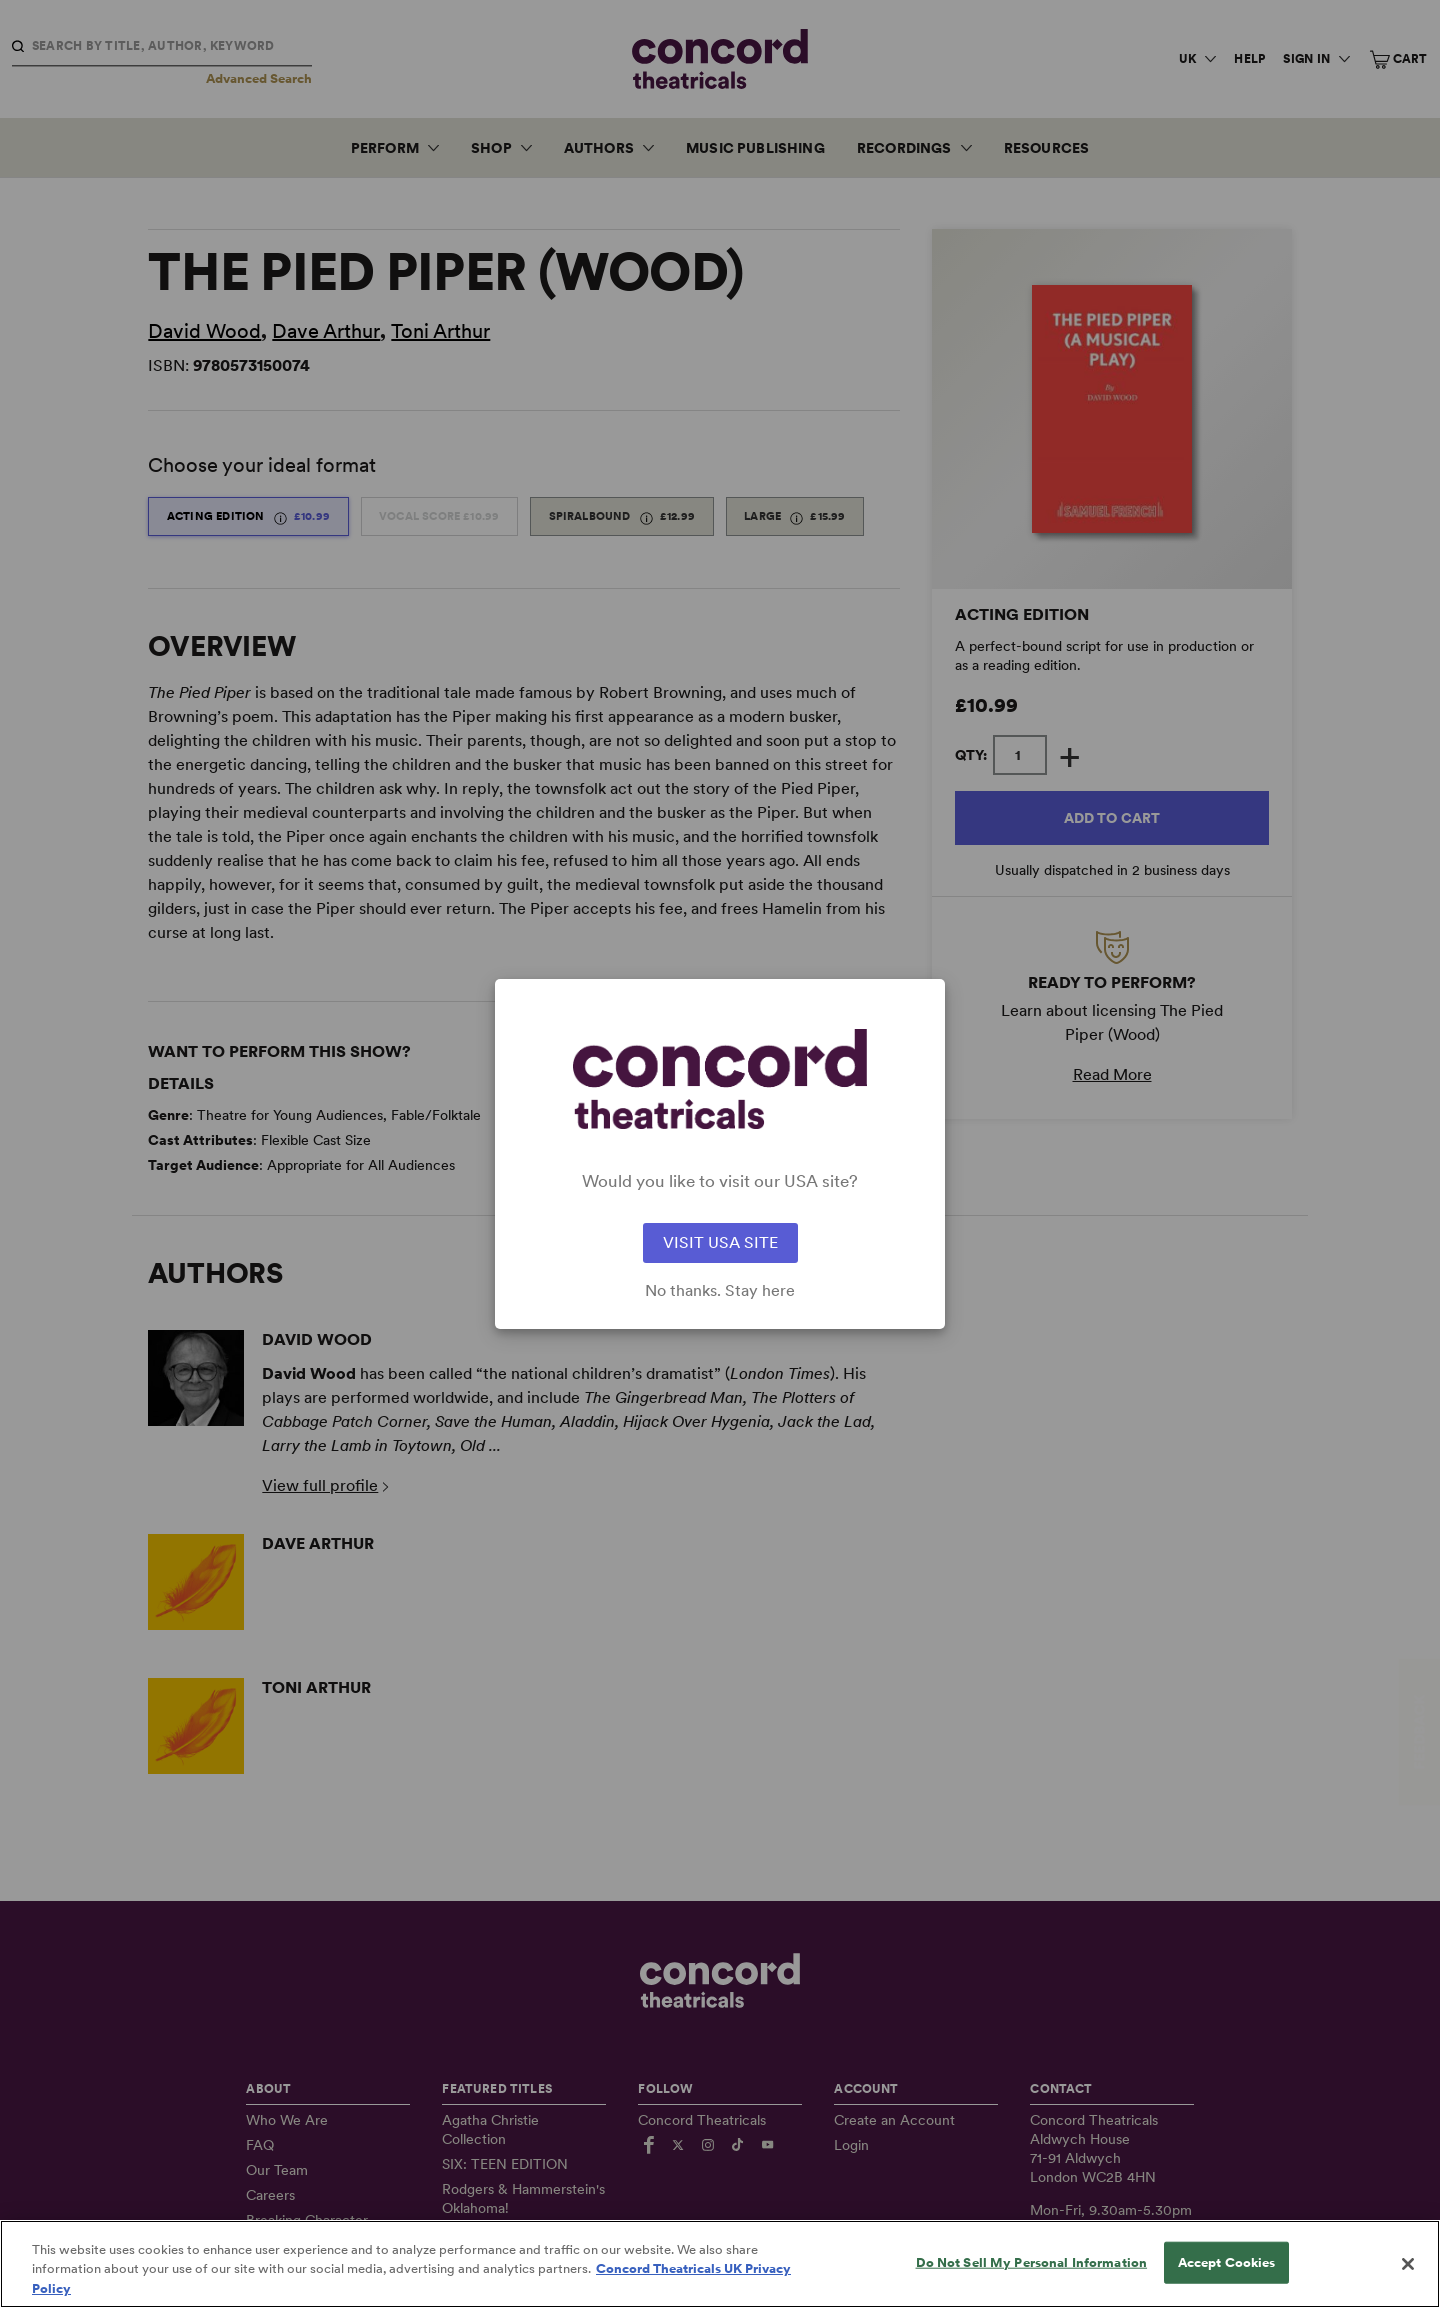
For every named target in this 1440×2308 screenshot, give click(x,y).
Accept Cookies (1227, 2278)
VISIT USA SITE (720, 1242)
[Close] (1408, 2281)
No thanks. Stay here (720, 1291)
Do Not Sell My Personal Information (1032, 2278)
